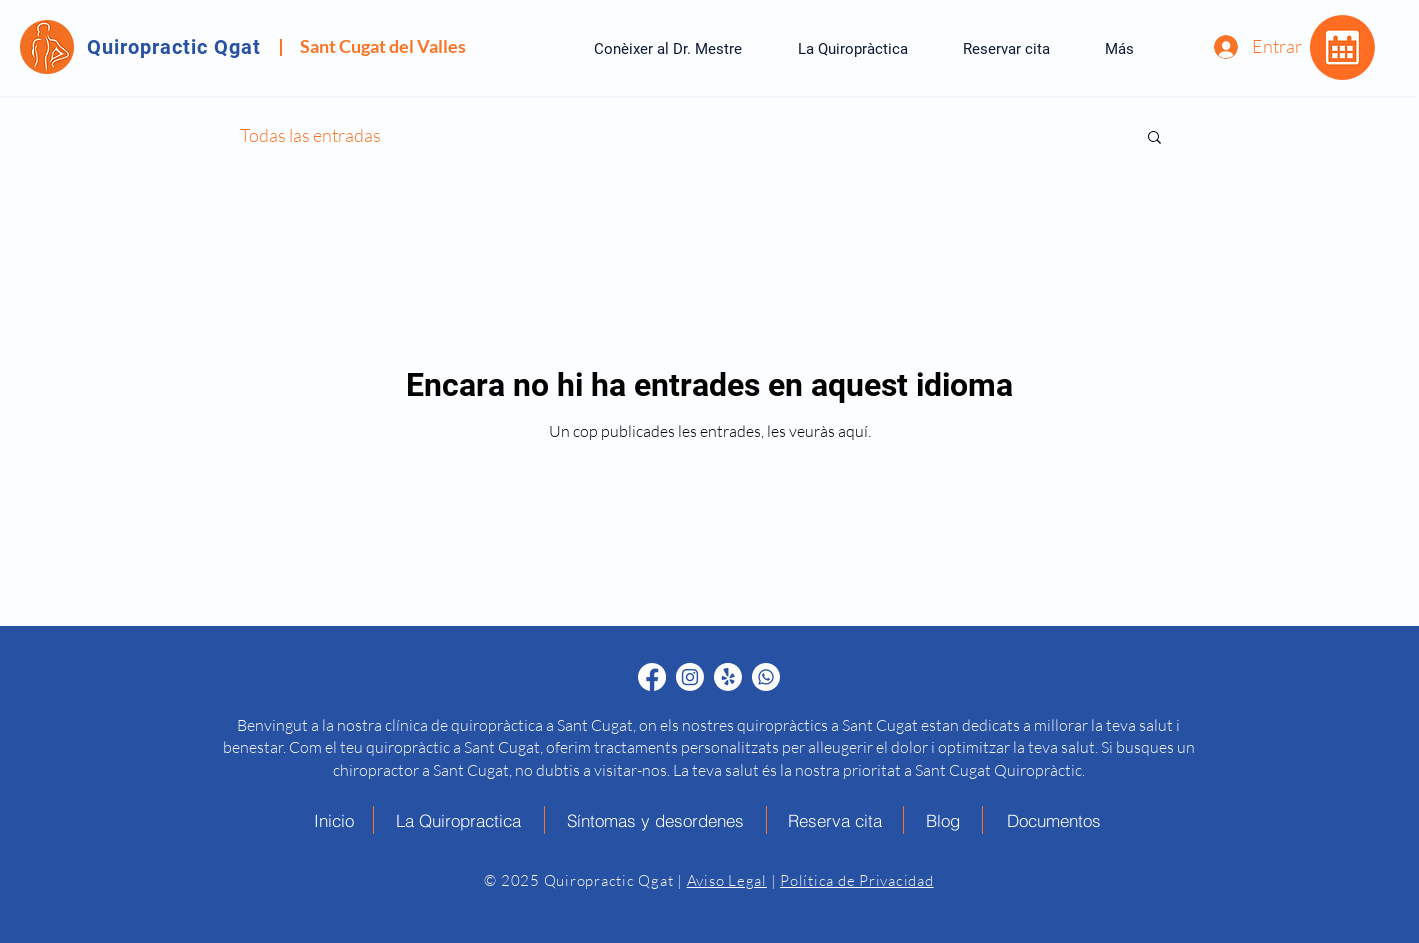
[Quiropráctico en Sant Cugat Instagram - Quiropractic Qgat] (690, 677)
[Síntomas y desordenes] (656, 820)
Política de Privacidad (857, 880)
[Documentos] (1054, 820)
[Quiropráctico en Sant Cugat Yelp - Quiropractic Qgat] (728, 677)
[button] (1154, 138)
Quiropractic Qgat (174, 47)
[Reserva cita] (835, 820)
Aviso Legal (727, 880)
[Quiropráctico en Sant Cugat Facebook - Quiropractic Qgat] (652, 677)
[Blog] (943, 820)
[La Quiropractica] (459, 820)
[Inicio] (334, 820)
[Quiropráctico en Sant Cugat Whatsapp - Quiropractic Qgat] (766, 677)
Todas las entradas (310, 135)
